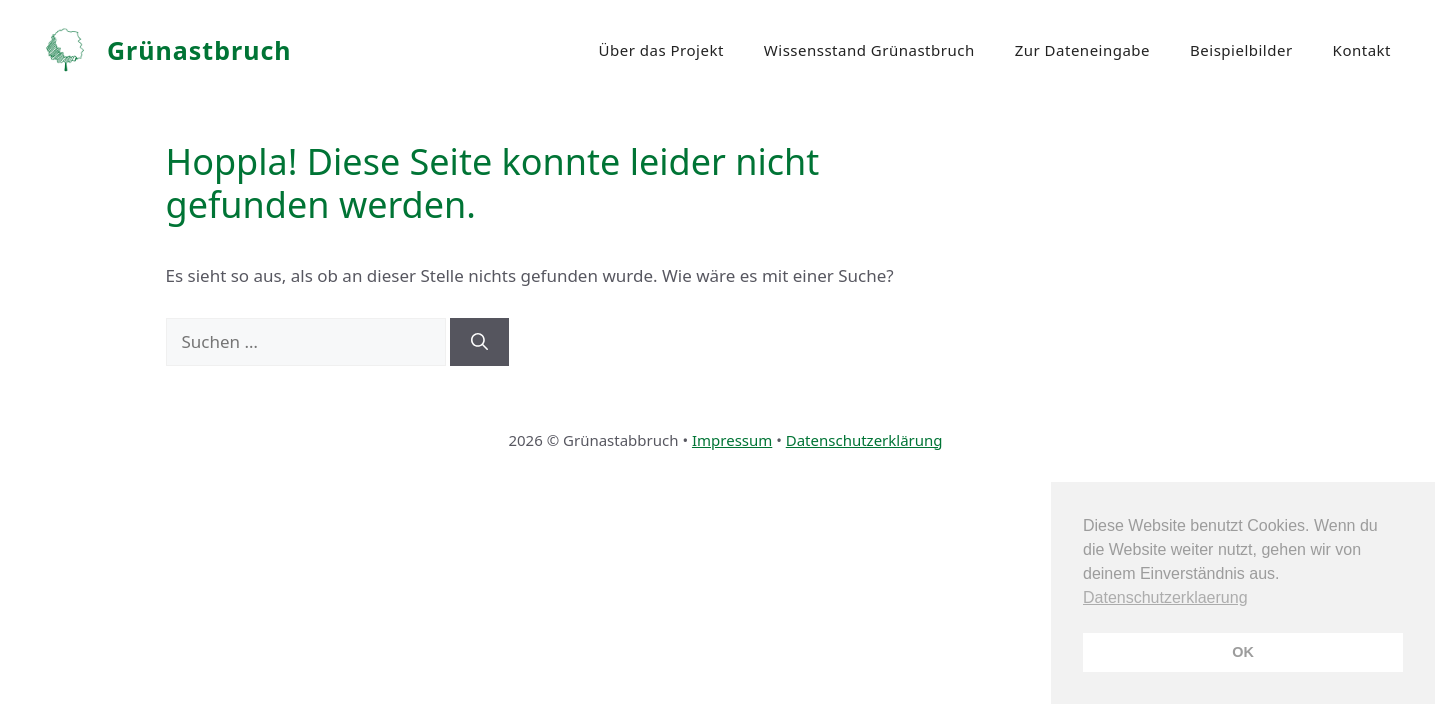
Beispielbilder (1241, 50)
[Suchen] (479, 342)
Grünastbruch (199, 50)
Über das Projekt (661, 50)
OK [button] (1243, 652)
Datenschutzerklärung (864, 440)
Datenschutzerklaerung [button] (1165, 597)
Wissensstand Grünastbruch (869, 50)
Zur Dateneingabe (1082, 50)
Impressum (732, 440)
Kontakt (1362, 50)
